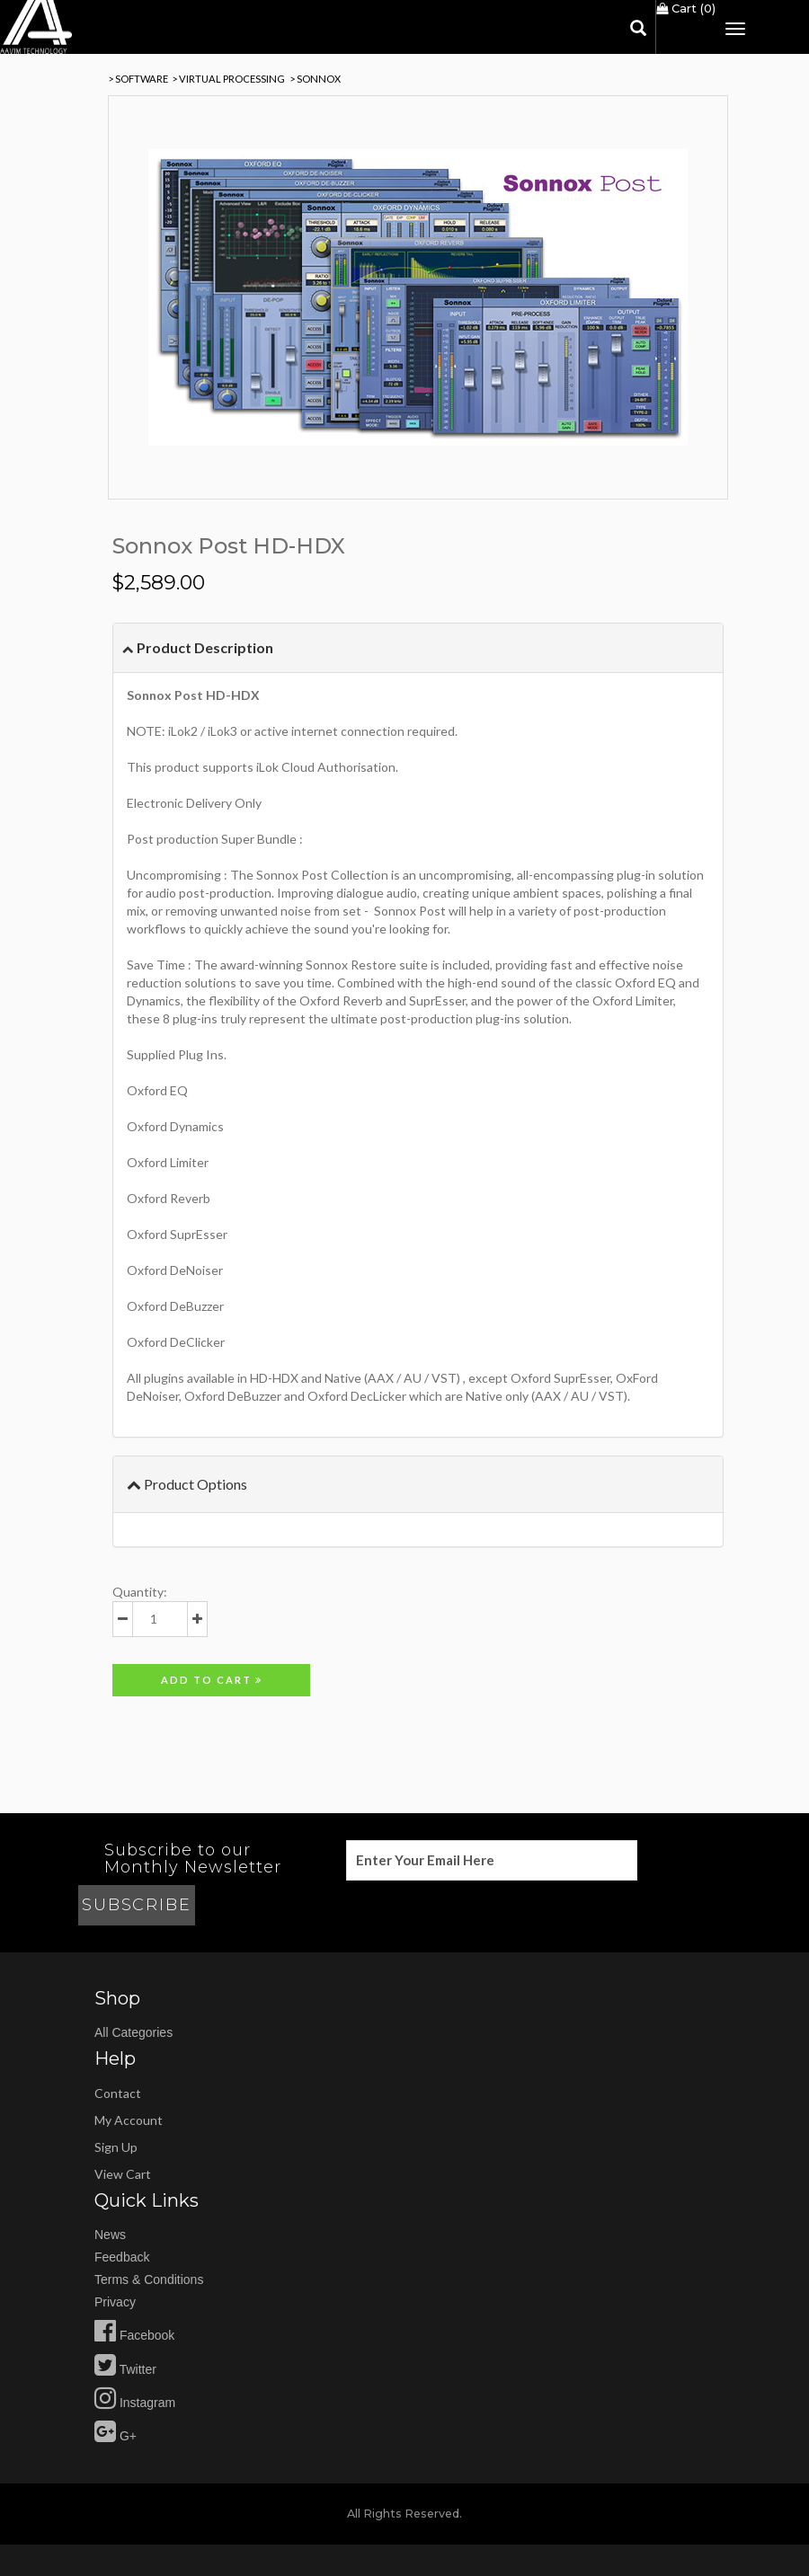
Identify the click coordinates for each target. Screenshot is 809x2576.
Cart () (686, 8)
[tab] (418, 648)
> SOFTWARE (138, 78)
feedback (121, 2257)
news (110, 2234)
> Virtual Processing (228, 78)
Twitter (125, 2369)
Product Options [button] (187, 1483)
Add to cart (211, 1680)
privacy (115, 2302)
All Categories (133, 2032)
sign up (116, 2147)
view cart (122, 2174)
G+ (115, 2436)
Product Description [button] (197, 647)
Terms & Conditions (148, 2279)
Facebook (134, 2335)
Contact (117, 2093)
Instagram (134, 2402)
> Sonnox (315, 78)
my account (128, 2120)
